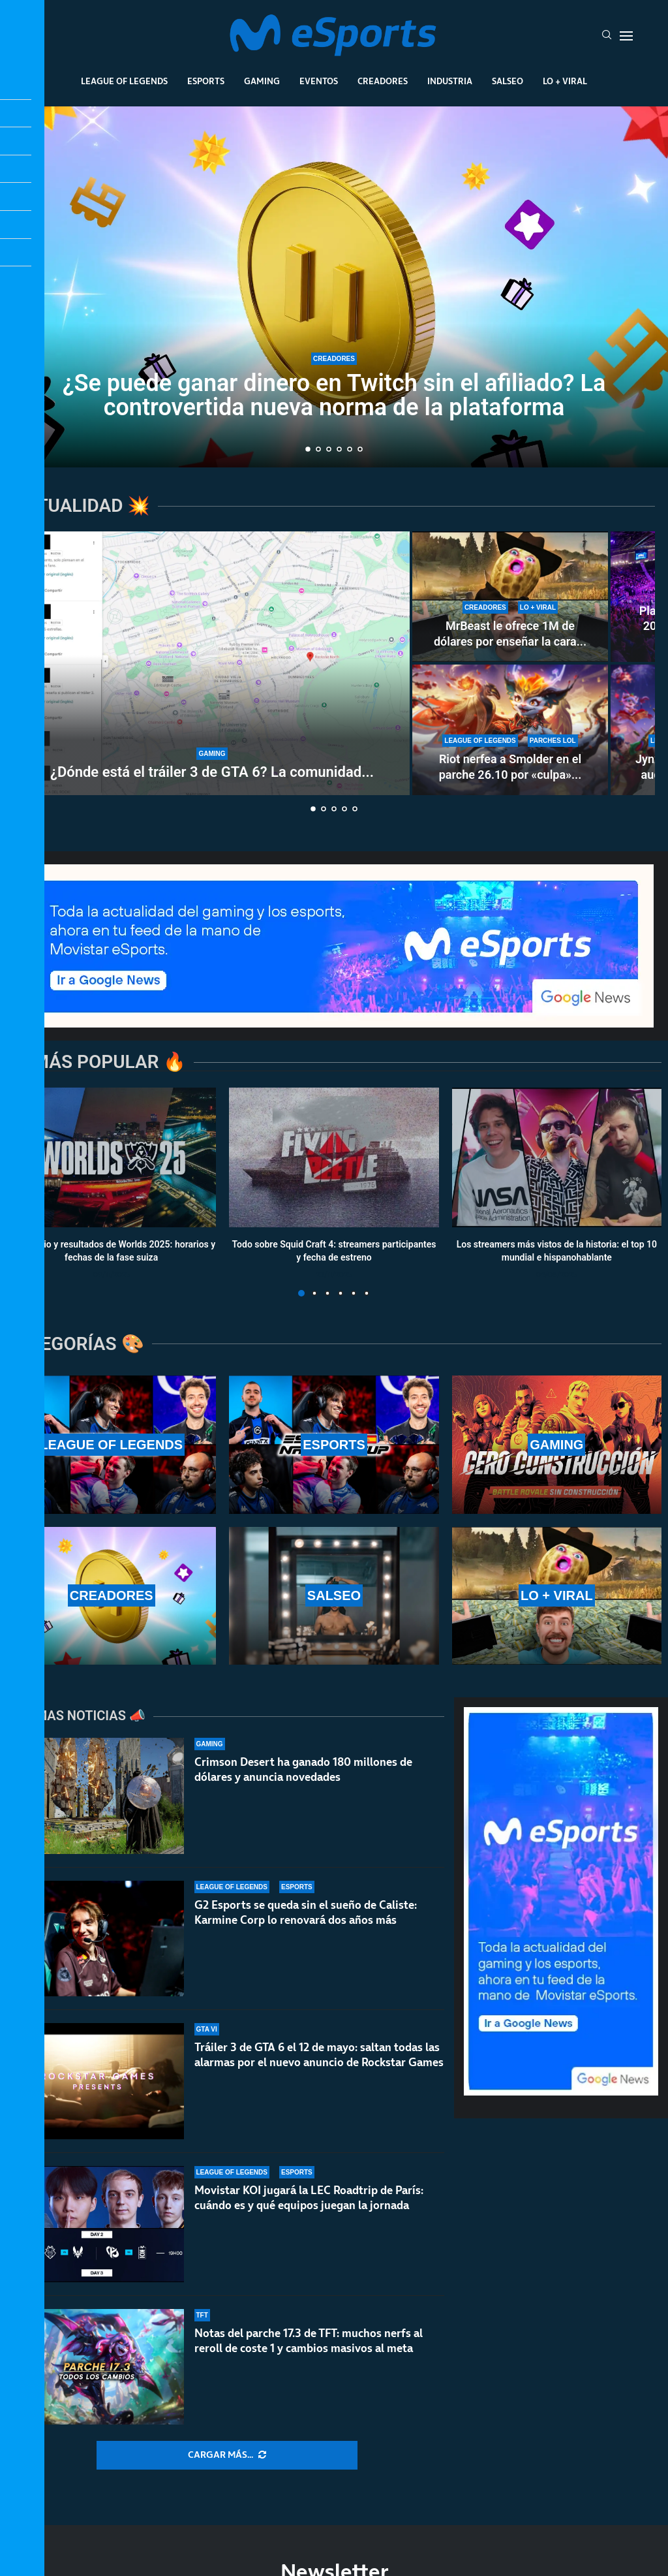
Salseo (507, 81)
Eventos (318, 81)
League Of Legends (124, 81)
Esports (205, 81)
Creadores (382, 81)
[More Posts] (227, 2455)
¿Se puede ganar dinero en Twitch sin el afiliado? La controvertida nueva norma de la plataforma (334, 395)
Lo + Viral (565, 81)
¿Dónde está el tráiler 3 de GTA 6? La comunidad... (212, 772)
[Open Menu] (626, 35)
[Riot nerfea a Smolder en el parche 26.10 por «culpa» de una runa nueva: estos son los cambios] (510, 730)
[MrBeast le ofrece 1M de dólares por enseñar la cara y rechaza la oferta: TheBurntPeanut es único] (510, 596)
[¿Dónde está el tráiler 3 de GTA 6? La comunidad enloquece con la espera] (212, 663)
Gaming (262, 81)
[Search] (606, 36)
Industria (449, 81)
